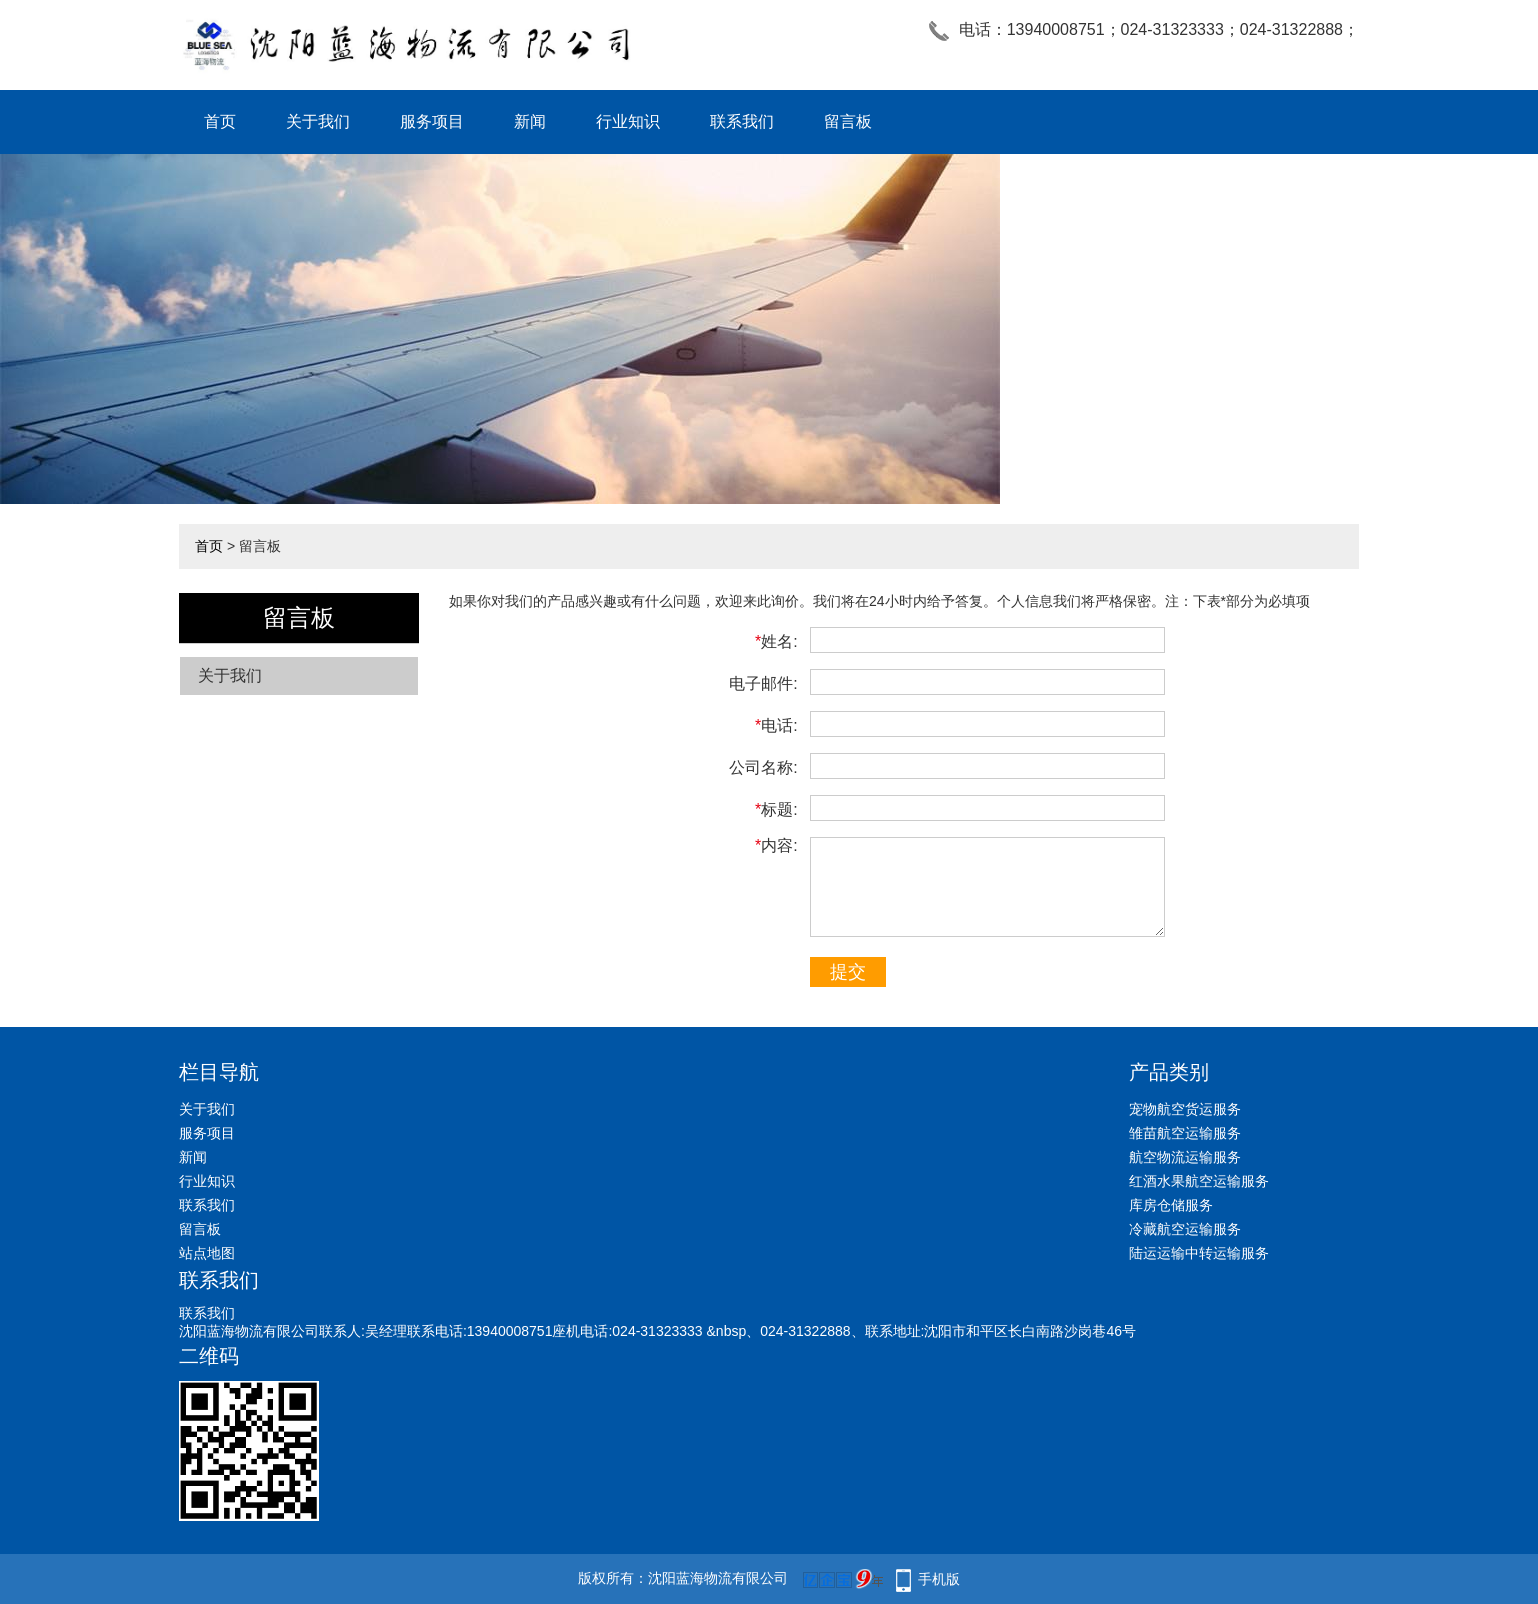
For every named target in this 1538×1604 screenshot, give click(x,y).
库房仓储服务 (1171, 1205)
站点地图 (207, 1253)
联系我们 (742, 121)
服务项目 (432, 121)
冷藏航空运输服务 (1185, 1229)
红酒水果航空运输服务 (1199, 1181)
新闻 (530, 121)
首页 (220, 121)
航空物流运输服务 (1185, 1157)
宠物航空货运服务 (1185, 1109)
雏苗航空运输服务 (1185, 1133)
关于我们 (318, 121)
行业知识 (628, 121)
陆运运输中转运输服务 (1199, 1253)
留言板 (848, 121)
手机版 (939, 1579)
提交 (848, 972)
